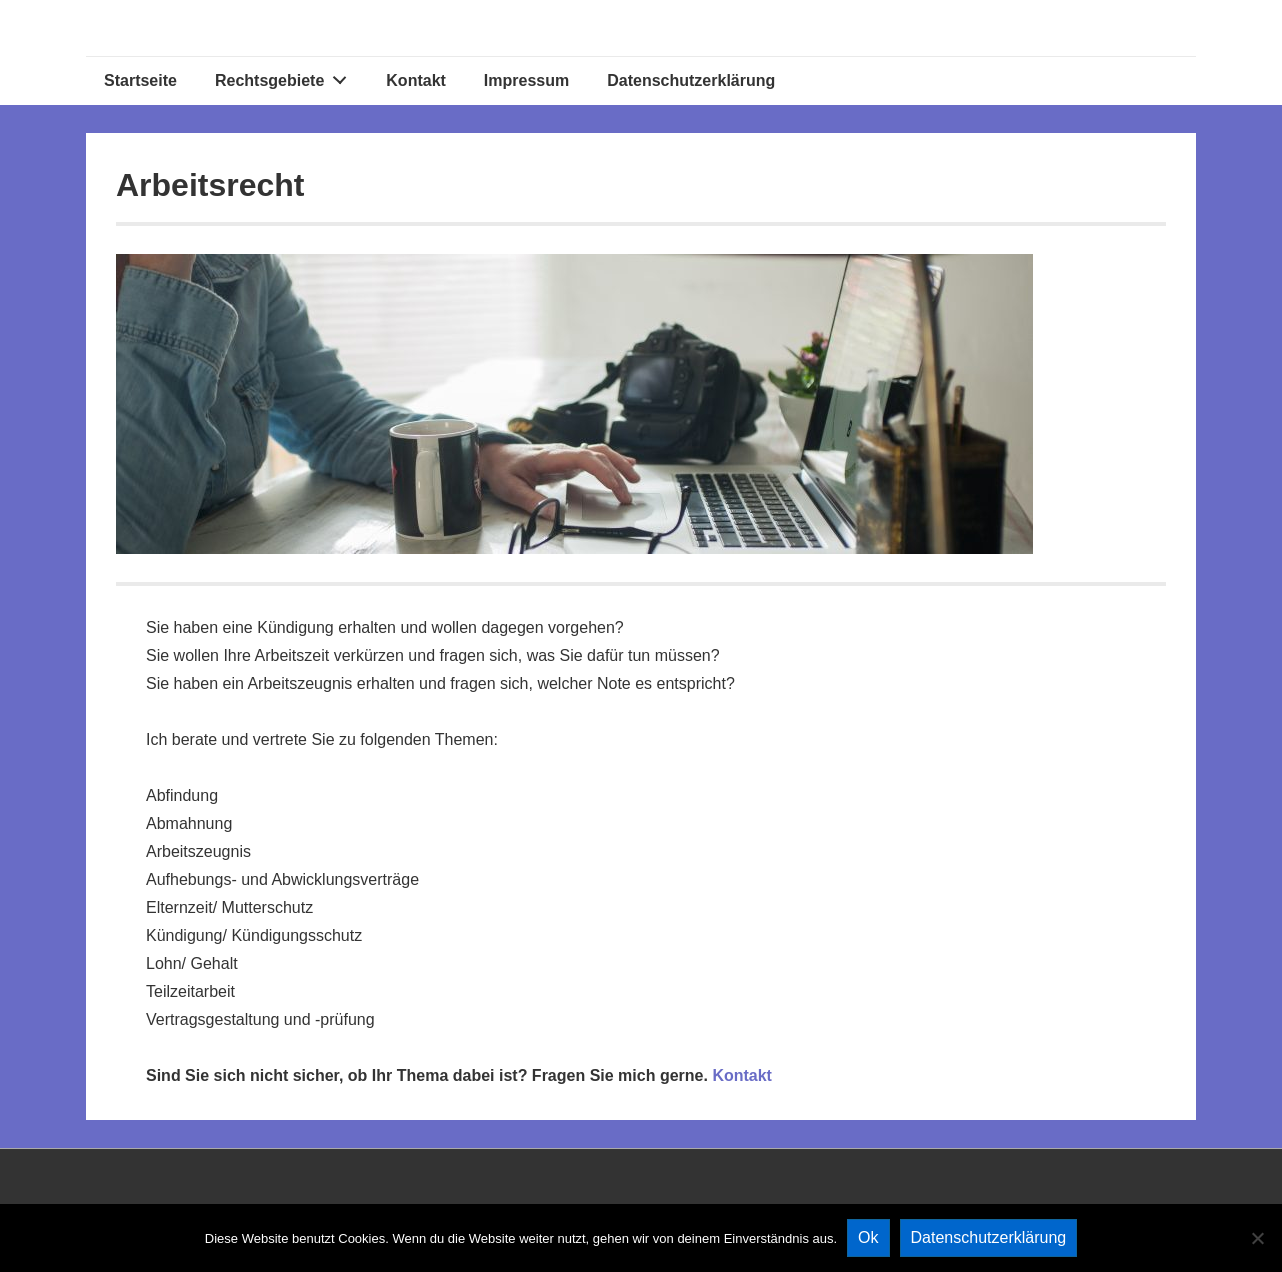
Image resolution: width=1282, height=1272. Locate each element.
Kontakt (416, 80)
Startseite (140, 80)
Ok (868, 1237)
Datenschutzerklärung (691, 80)
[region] (574, 404)
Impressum (526, 80)
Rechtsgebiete (286, 76)
